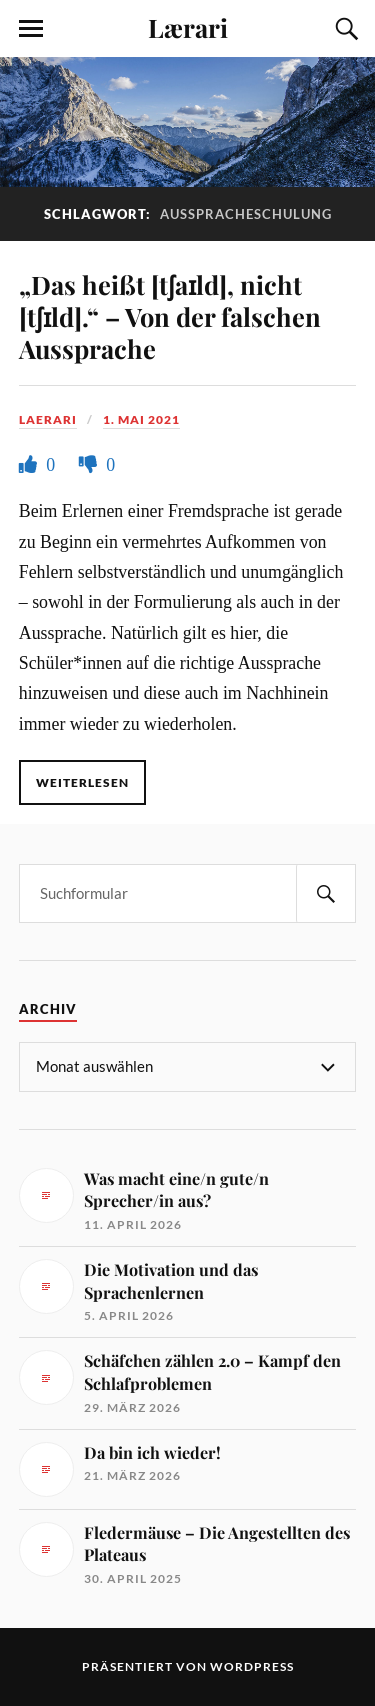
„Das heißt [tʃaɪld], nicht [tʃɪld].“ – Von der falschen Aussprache (170, 316)
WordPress (252, 1666)
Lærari (188, 27)
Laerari (48, 419)
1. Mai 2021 (141, 419)
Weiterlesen (82, 782)
